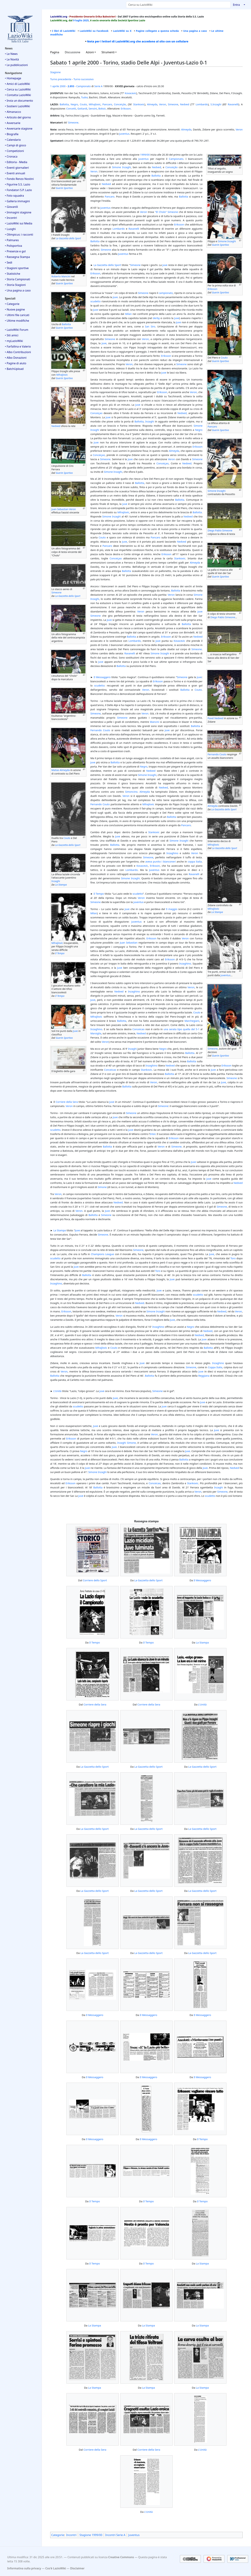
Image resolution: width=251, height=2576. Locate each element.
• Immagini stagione (18, 212)
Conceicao (138, 1029)
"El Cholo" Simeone (166, 212)
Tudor (84, 97)
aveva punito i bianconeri (160, 861)
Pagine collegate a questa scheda (157, 30)
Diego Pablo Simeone (220, 530)
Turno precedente (60, 79)
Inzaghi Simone (126, 1442)
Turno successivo (83, 79)
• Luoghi (10, 229)
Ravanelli (233, 104)
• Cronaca (11, 156)
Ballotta (64, 104)
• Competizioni (14, 151)
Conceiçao (96, 413)
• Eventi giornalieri (17, 168)
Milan (128, 314)
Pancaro (107, 104)
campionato (166, 293)
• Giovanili (11, 207)
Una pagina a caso (195, 30)
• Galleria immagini (17, 201)
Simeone (173, 104)
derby (156, 318)
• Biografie (11, 134)
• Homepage (13, 78)
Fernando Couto (217, 754)
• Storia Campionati (17, 279)
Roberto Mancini (60, 276)
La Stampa (61, 884)
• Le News (11, 54)
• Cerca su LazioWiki (18, 89)
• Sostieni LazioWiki (17, 106)
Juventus (124, 133)
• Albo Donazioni (15, 358)
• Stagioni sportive (17, 268)
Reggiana (203, 1375)
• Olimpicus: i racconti (19, 234)
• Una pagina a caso (18, 290)
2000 (63, 86)
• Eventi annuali (15, 173)
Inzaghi (55, 881)
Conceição (120, 104)
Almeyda (152, 104)
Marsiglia (95, 1033)
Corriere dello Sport (95, 1580)
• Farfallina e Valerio (18, 346)
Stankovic (138, 104)
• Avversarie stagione (18, 128)
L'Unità (57, 1391)
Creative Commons (121, 2557)
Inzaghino (172, 853)
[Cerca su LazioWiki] (178, 4)
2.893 (71, 86)
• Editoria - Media (16, 162)
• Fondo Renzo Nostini (19, 179)
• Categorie (12, 304)
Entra (236, 5)
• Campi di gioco (15, 145)
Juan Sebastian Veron (63, 509)
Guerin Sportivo (64, 188)
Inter (152, 1134)
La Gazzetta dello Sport (68, 238)
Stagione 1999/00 (90, 2535)
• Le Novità (12, 59)
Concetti (71, 108)
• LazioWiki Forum (16, 330)
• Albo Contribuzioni (18, 352)
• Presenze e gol (15, 251)
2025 (86, 20)
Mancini (154, 722)
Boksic (102, 108)
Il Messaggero (102, 677)
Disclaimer (77, 2568)
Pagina (54, 52)
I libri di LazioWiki (63, 30)
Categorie (57, 2535)
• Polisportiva (13, 246)
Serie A (98, 86)
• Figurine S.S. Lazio (17, 184)
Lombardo (202, 104)
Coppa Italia (215, 1367)
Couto (83, 104)
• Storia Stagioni (15, 285)
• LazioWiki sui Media (18, 223)
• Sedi (8, 262)
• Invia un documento (19, 101)
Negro (74, 104)
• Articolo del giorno (18, 117)
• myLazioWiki (14, 341)
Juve (75, 1031)
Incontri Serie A (115, 2535)
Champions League (102, 1254)
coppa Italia (195, 861)
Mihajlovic (95, 104)
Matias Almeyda (60, 770)
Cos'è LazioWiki (55, 2568)
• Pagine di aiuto (15, 363)
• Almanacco (13, 112)
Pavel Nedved (215, 718)
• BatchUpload (14, 369)
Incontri (71, 2535)
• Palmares (12, 240)
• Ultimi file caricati (17, 315)
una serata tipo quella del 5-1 (182, 1029)
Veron (162, 104)
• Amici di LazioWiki (17, 84)
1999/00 (145, 154)
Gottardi (82, 108)
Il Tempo (59, 953)
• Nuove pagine (15, 309)
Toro (233, 1258)
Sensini (93, 108)
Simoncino (131, 791)
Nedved (184, 104)
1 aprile (54, 86)
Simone (102, 1187)
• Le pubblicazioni (16, 65)
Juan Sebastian (128, 942)
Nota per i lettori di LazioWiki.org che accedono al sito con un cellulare (137, 41)
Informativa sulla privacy (24, 2568)
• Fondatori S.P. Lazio (18, 190)
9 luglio (77, 20)
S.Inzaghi (216, 104)
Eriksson (126, 108)
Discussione (72, 52)
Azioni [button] (90, 52)
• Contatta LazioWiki (18, 95)
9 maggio (171, 909)
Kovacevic (130, 93)
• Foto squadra (14, 196)
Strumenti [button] (108, 52)
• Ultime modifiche (17, 321)
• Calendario (13, 140)
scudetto (95, 301)
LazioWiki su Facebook (94, 30)
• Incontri (11, 218)
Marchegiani (192, 1020)
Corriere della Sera (67, 1102)
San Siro (150, 326)
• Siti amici (11, 335)
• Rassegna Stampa (17, 257)
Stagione (55, 72)
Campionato (83, 86)
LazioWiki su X (122, 30)
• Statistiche (12, 274)
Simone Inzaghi (227, 241)
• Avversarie (12, 123)
